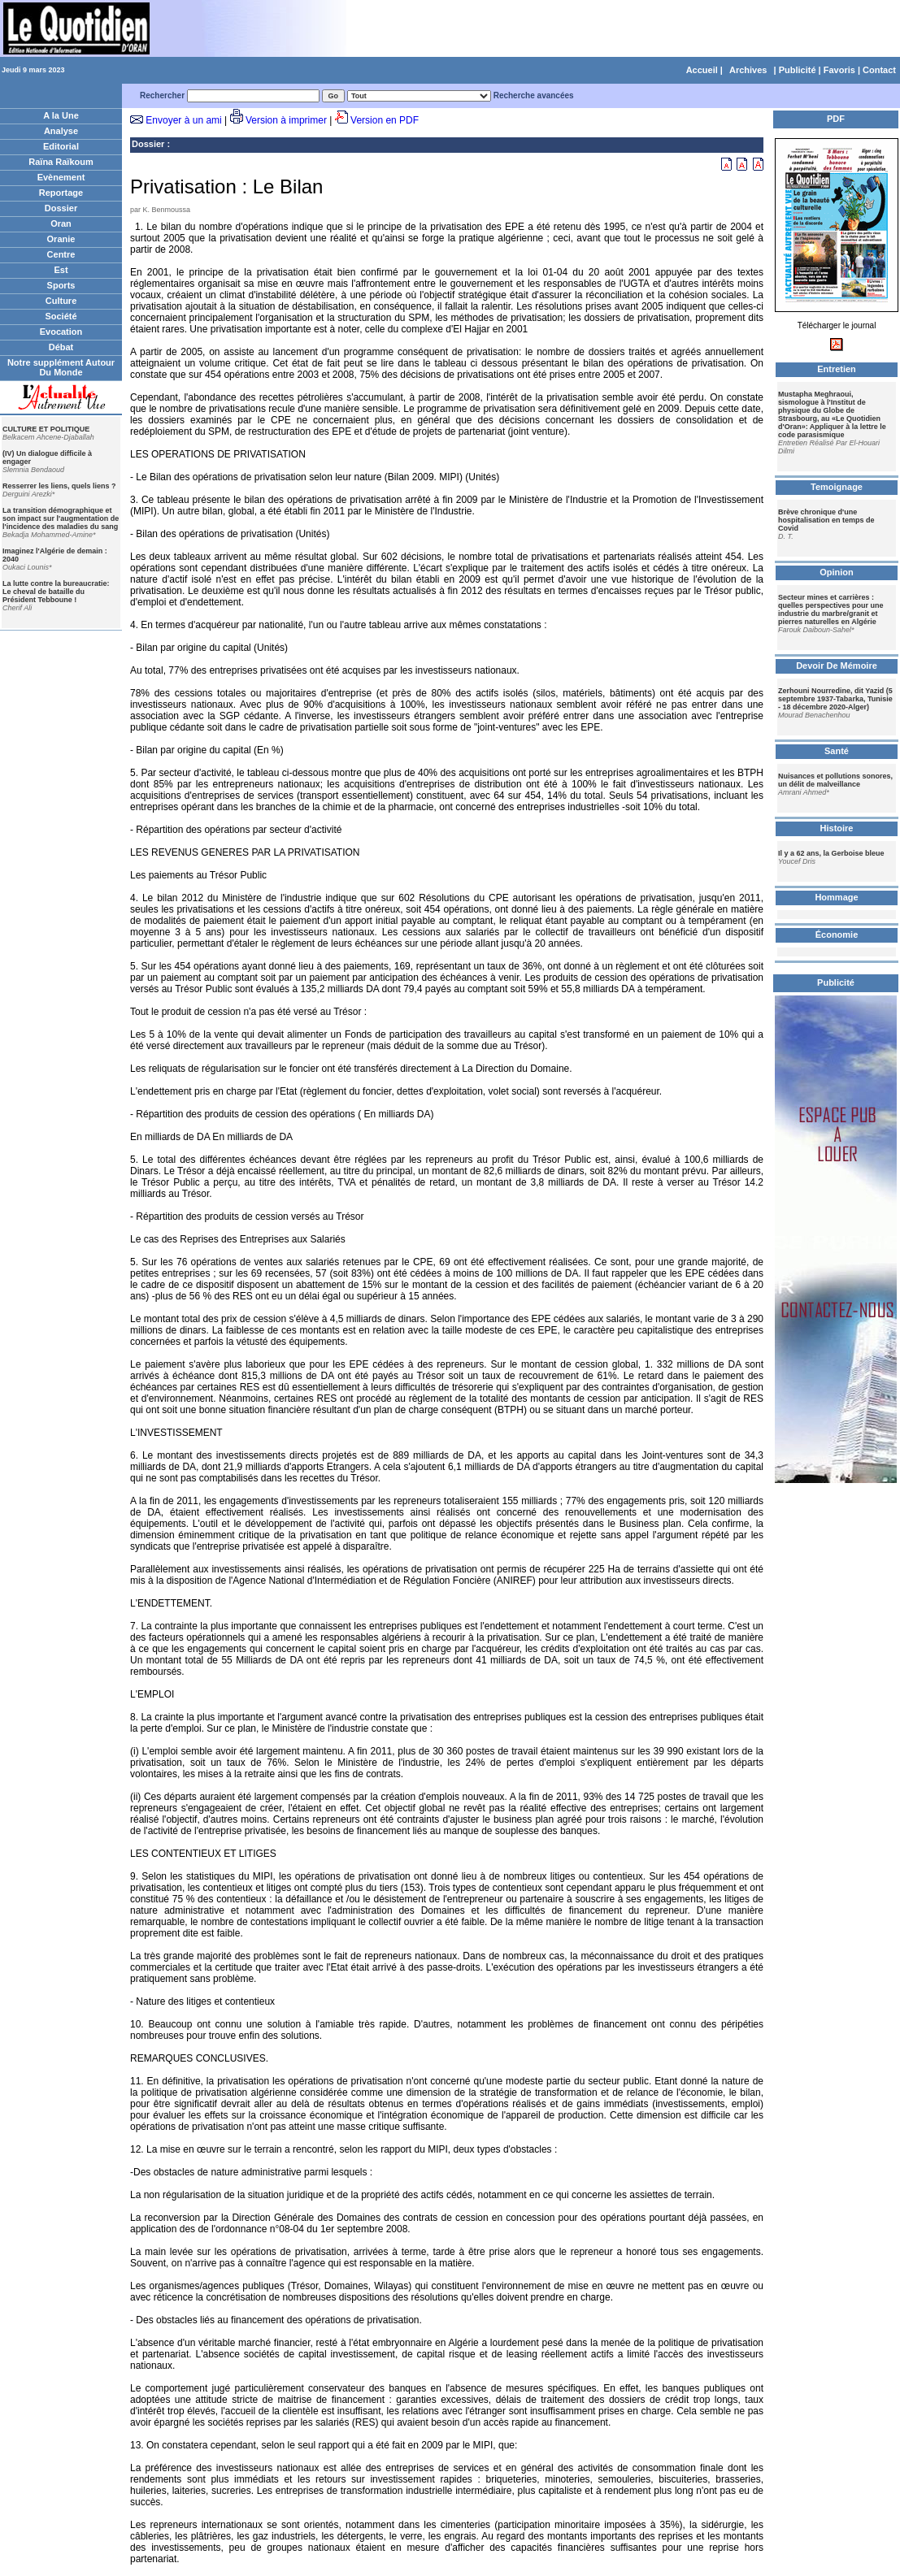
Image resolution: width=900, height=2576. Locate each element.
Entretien (836, 369)
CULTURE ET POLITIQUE (45, 429)
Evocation (61, 331)
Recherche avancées (533, 95)
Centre (61, 254)
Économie (837, 934)
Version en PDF (384, 120)
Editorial (61, 146)
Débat (61, 347)
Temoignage (837, 487)
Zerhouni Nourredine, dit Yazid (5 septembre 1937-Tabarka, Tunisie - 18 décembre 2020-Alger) (835, 699)
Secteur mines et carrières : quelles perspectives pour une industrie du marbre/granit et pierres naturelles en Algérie (831, 609)
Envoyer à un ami (183, 120)
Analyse (61, 131)
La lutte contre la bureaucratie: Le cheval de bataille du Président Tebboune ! (56, 591)
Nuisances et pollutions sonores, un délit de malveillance (835, 780)
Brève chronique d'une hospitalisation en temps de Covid (826, 520)
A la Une (61, 115)
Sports (61, 285)
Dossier (61, 208)
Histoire (837, 828)
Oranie (61, 239)
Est (60, 270)
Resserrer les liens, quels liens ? (59, 486)
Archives (748, 70)
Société (60, 316)
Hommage (836, 897)
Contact (879, 70)
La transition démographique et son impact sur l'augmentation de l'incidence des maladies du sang (60, 518)
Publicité (797, 70)
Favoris (839, 70)
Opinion (837, 572)
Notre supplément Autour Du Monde (61, 367)
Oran (61, 223)
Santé (836, 751)
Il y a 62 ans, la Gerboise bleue (831, 853)
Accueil (702, 70)
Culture (61, 301)
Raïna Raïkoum (60, 162)
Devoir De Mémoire (836, 665)
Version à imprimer (286, 120)
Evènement (61, 177)
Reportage (61, 192)
